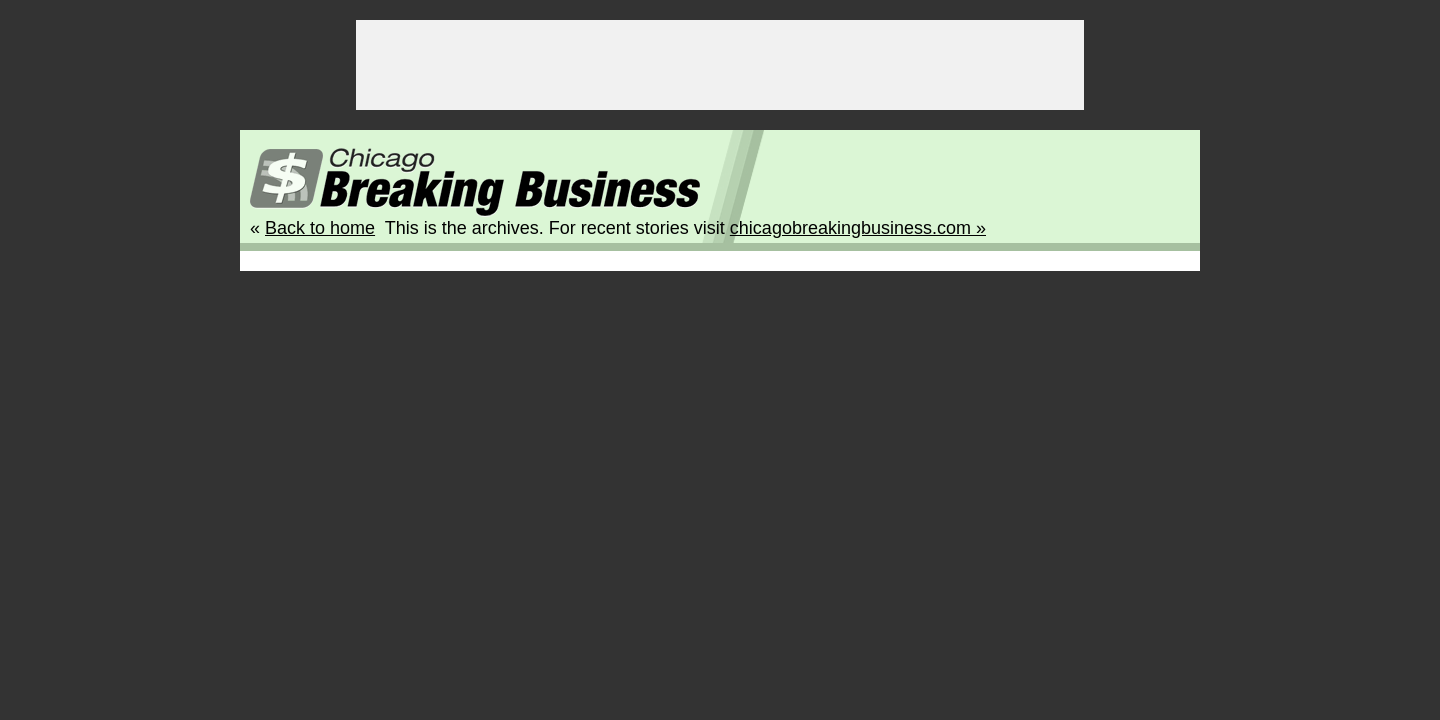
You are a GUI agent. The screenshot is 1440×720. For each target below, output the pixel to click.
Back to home (320, 228)
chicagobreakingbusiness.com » (858, 228)
